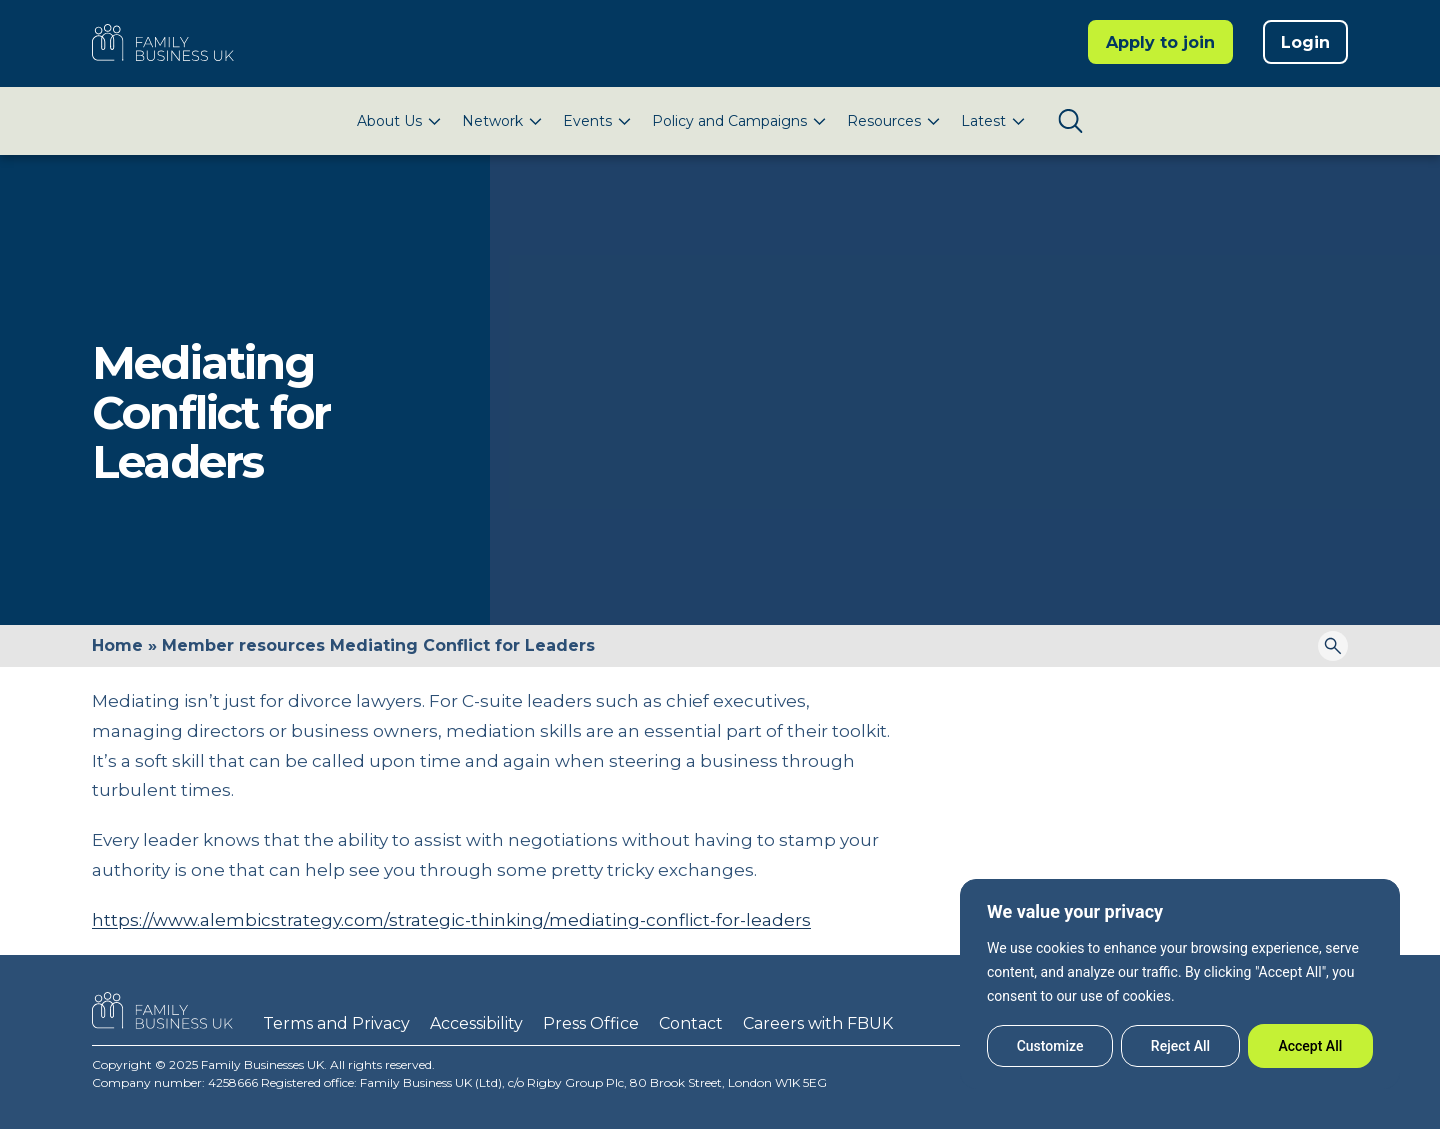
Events (587, 121)
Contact (691, 1023)
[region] (1180, 984)
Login (1305, 42)
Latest (983, 121)
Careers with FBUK (818, 1023)
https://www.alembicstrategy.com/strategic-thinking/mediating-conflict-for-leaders (451, 920)
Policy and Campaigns (729, 121)
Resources (884, 121)
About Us (389, 121)
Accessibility (476, 1023)
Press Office (591, 1023)
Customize (1050, 1046)
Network (492, 121)
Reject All (1180, 1046)
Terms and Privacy (336, 1023)
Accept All (1310, 1046)
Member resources (243, 645)
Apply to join (1160, 42)
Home (117, 645)
